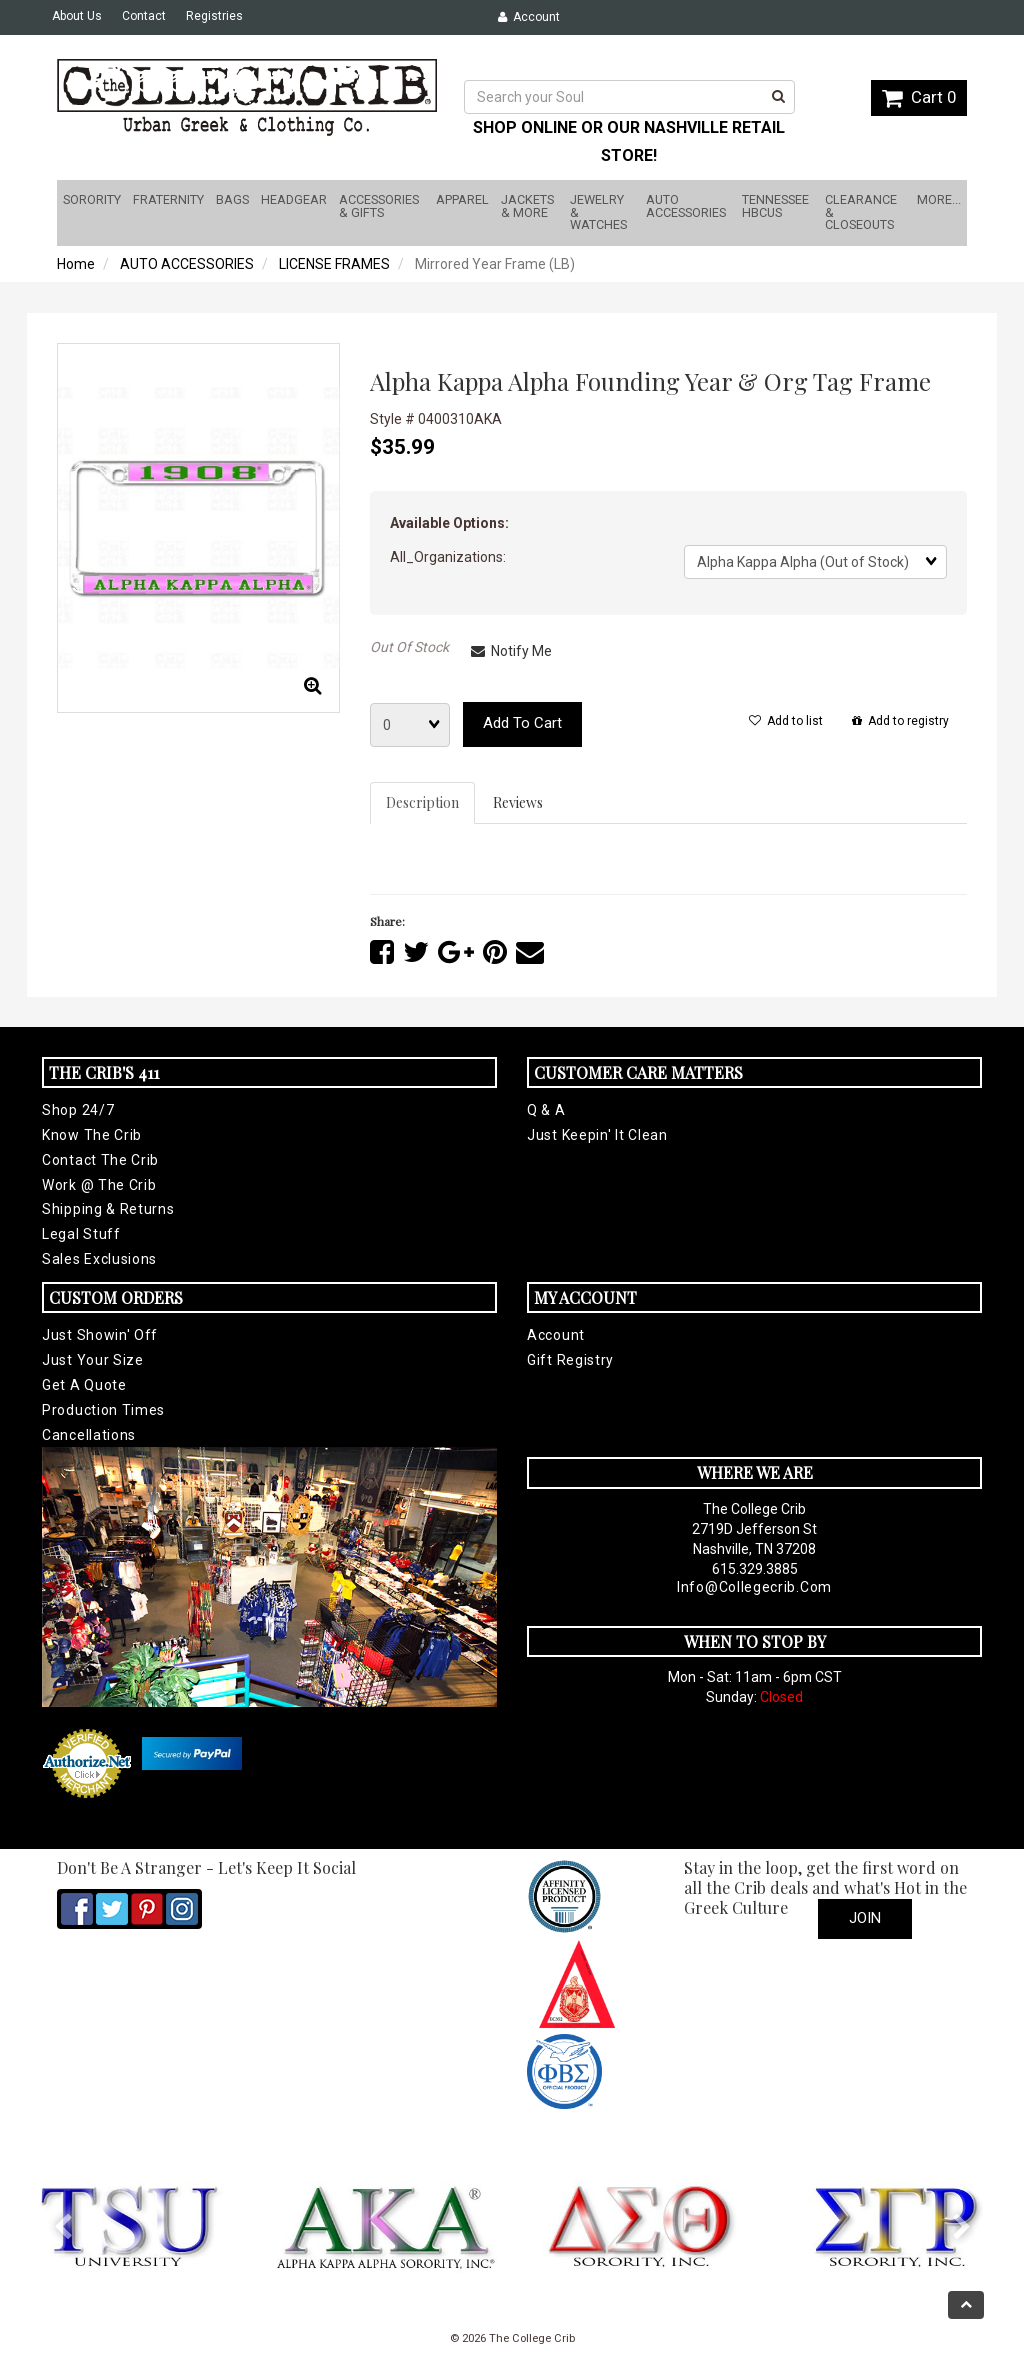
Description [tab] (422, 802)
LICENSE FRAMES (334, 264)
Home (76, 264)
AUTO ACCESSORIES (187, 264)
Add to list (786, 721)
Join (865, 1918)
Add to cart (522, 723)
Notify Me (511, 651)
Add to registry (900, 721)
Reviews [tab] (518, 802)
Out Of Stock (409, 647)
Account (529, 17)
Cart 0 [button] (919, 97)
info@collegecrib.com (754, 1587)
